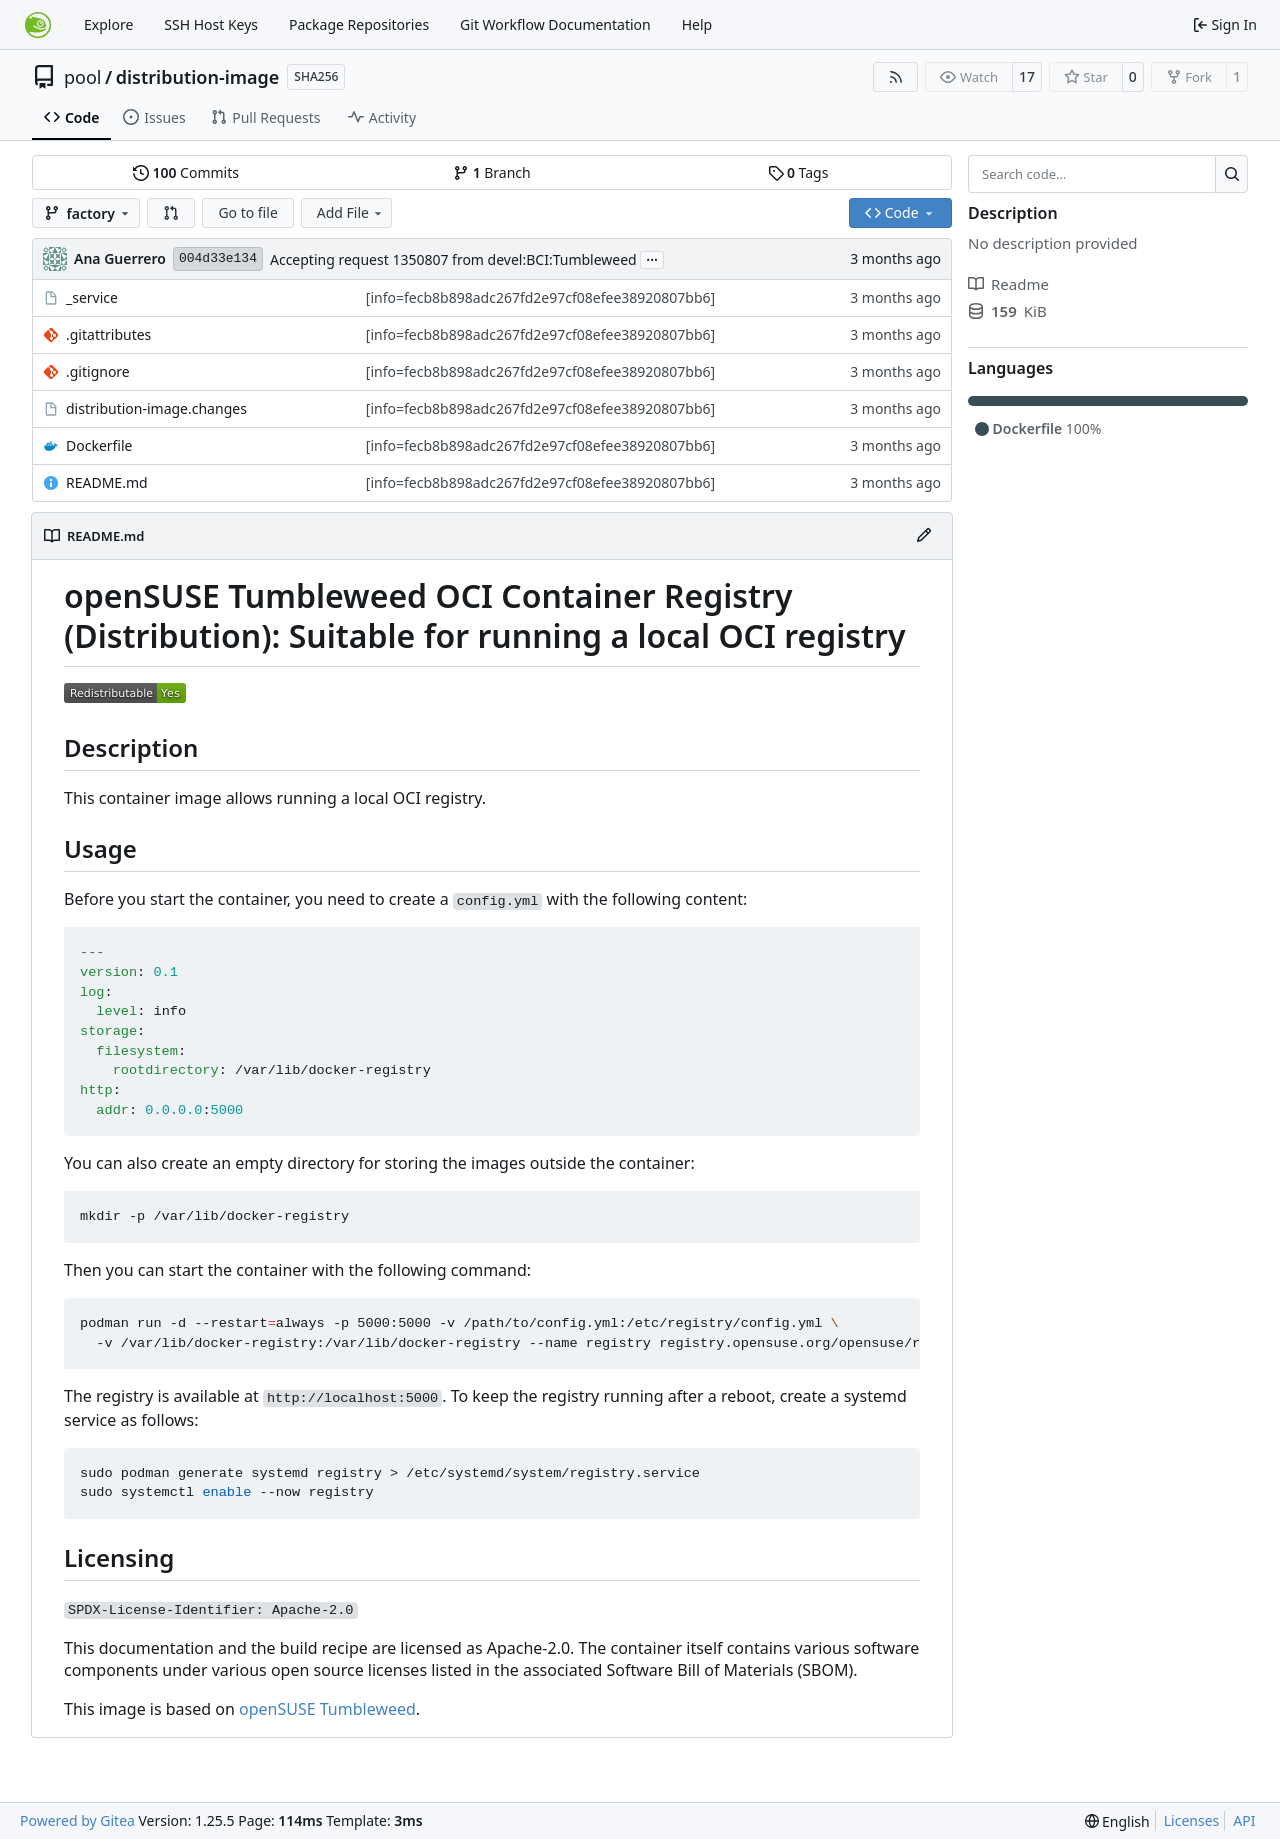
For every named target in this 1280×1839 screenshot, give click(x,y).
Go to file (247, 212)
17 (1027, 76)
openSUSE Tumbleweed (327, 1709)
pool (83, 77)
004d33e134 (218, 258)
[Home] (38, 25)
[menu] (1117, 1821)
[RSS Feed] (896, 77)
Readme (1008, 284)
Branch (492, 172)
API (1244, 1820)
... (652, 258)
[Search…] (1231, 174)
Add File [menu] (351, 212)
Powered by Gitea (77, 1820)
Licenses (1192, 1820)
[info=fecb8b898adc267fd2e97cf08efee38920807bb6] (540, 297)
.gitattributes (108, 334)
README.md (107, 482)
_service (92, 297)
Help (697, 24)
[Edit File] (924, 536)
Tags (798, 172)
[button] (171, 213)
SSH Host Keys (211, 24)
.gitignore (98, 371)
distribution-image (198, 77)
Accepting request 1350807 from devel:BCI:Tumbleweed (453, 259)
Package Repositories (359, 24)
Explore (108, 24)
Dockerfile (99, 445)
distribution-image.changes (156, 408)
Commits (186, 172)
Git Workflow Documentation (555, 24)
